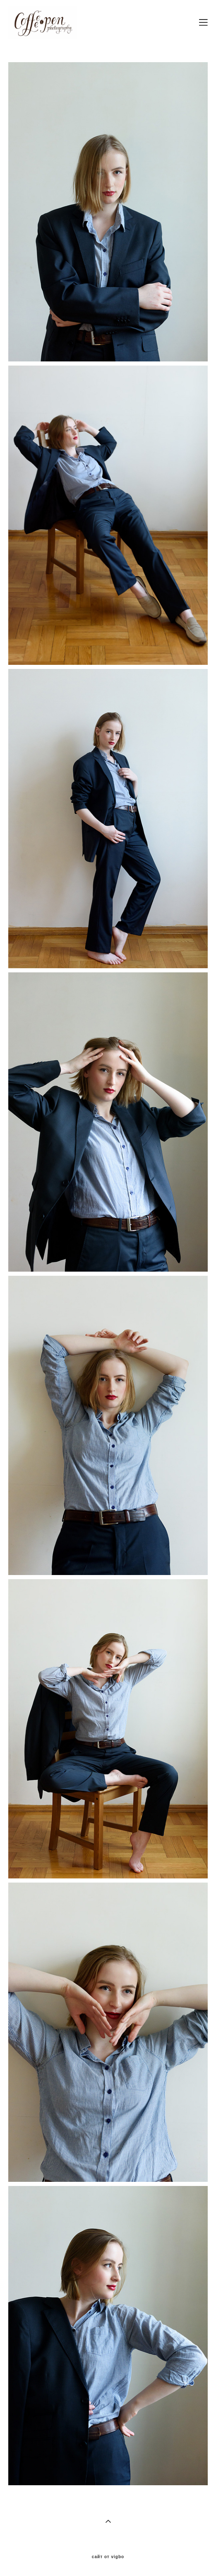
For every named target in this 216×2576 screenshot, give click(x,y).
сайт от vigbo (108, 2557)
